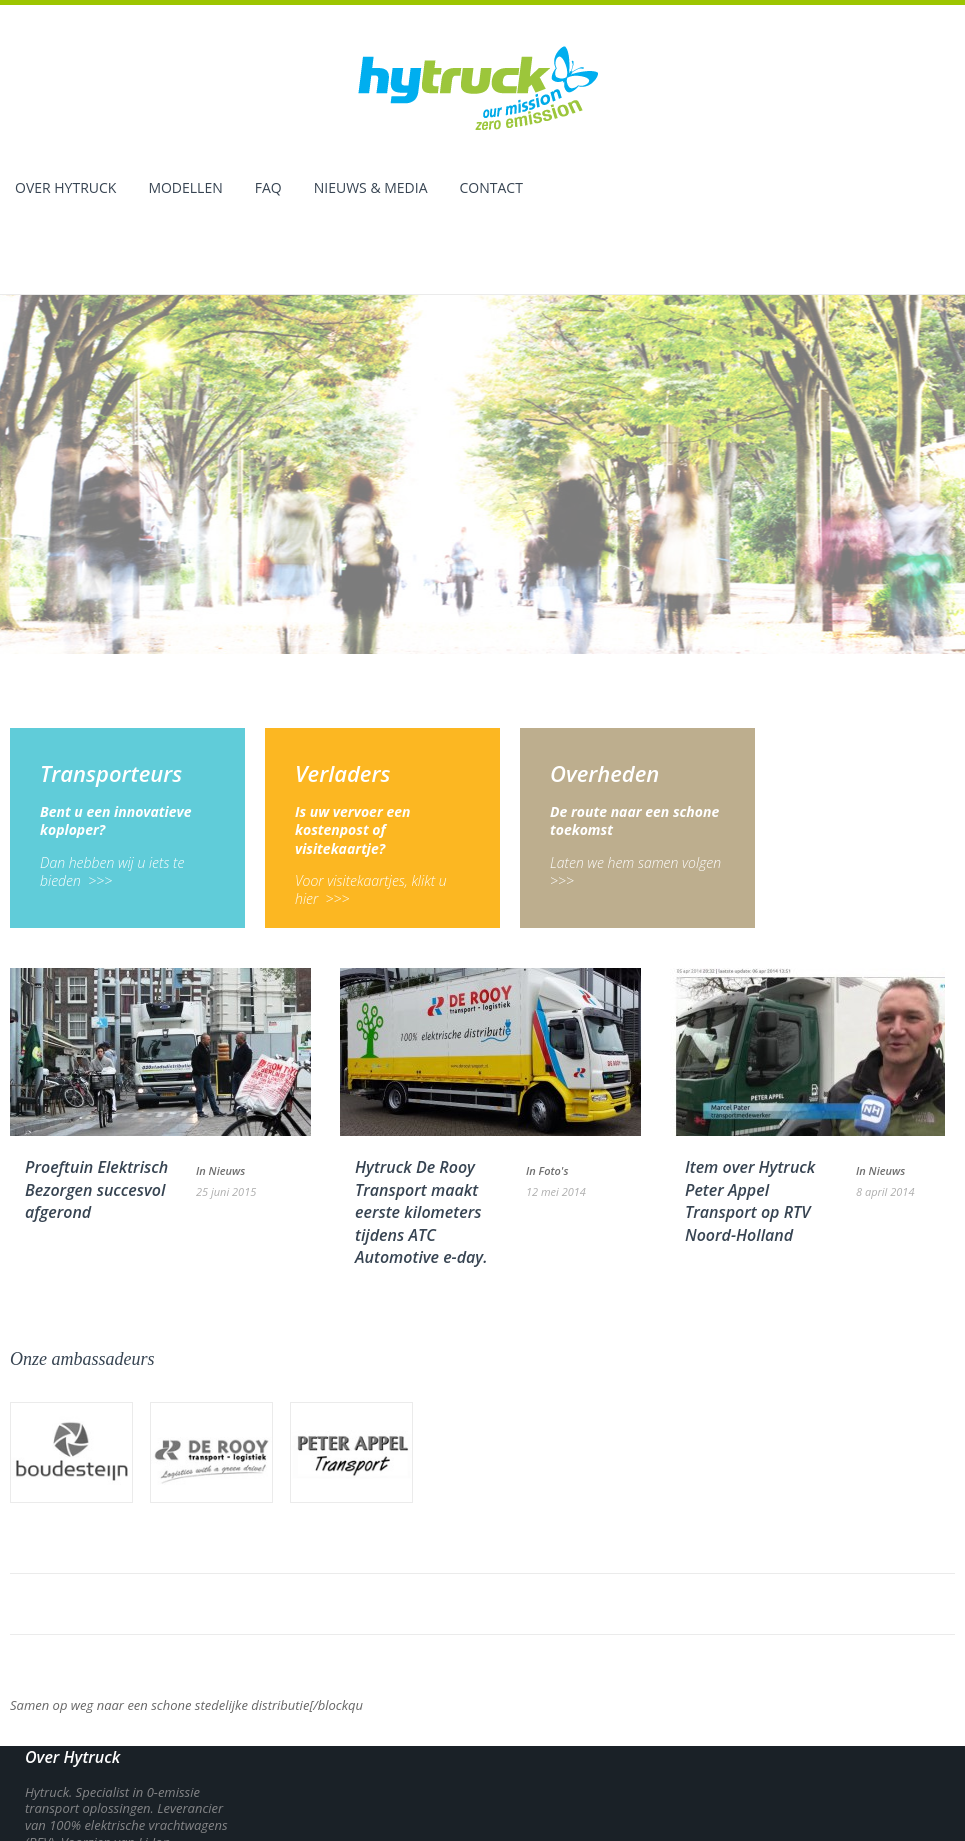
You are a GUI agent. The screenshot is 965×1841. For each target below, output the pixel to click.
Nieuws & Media (371, 189)
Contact (491, 189)
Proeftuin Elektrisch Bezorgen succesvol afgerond (96, 1112)
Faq (268, 189)
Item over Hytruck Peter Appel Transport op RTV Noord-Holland (750, 1123)
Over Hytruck (65, 189)
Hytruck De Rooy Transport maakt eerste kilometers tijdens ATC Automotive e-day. (421, 1135)
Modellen (185, 189)
